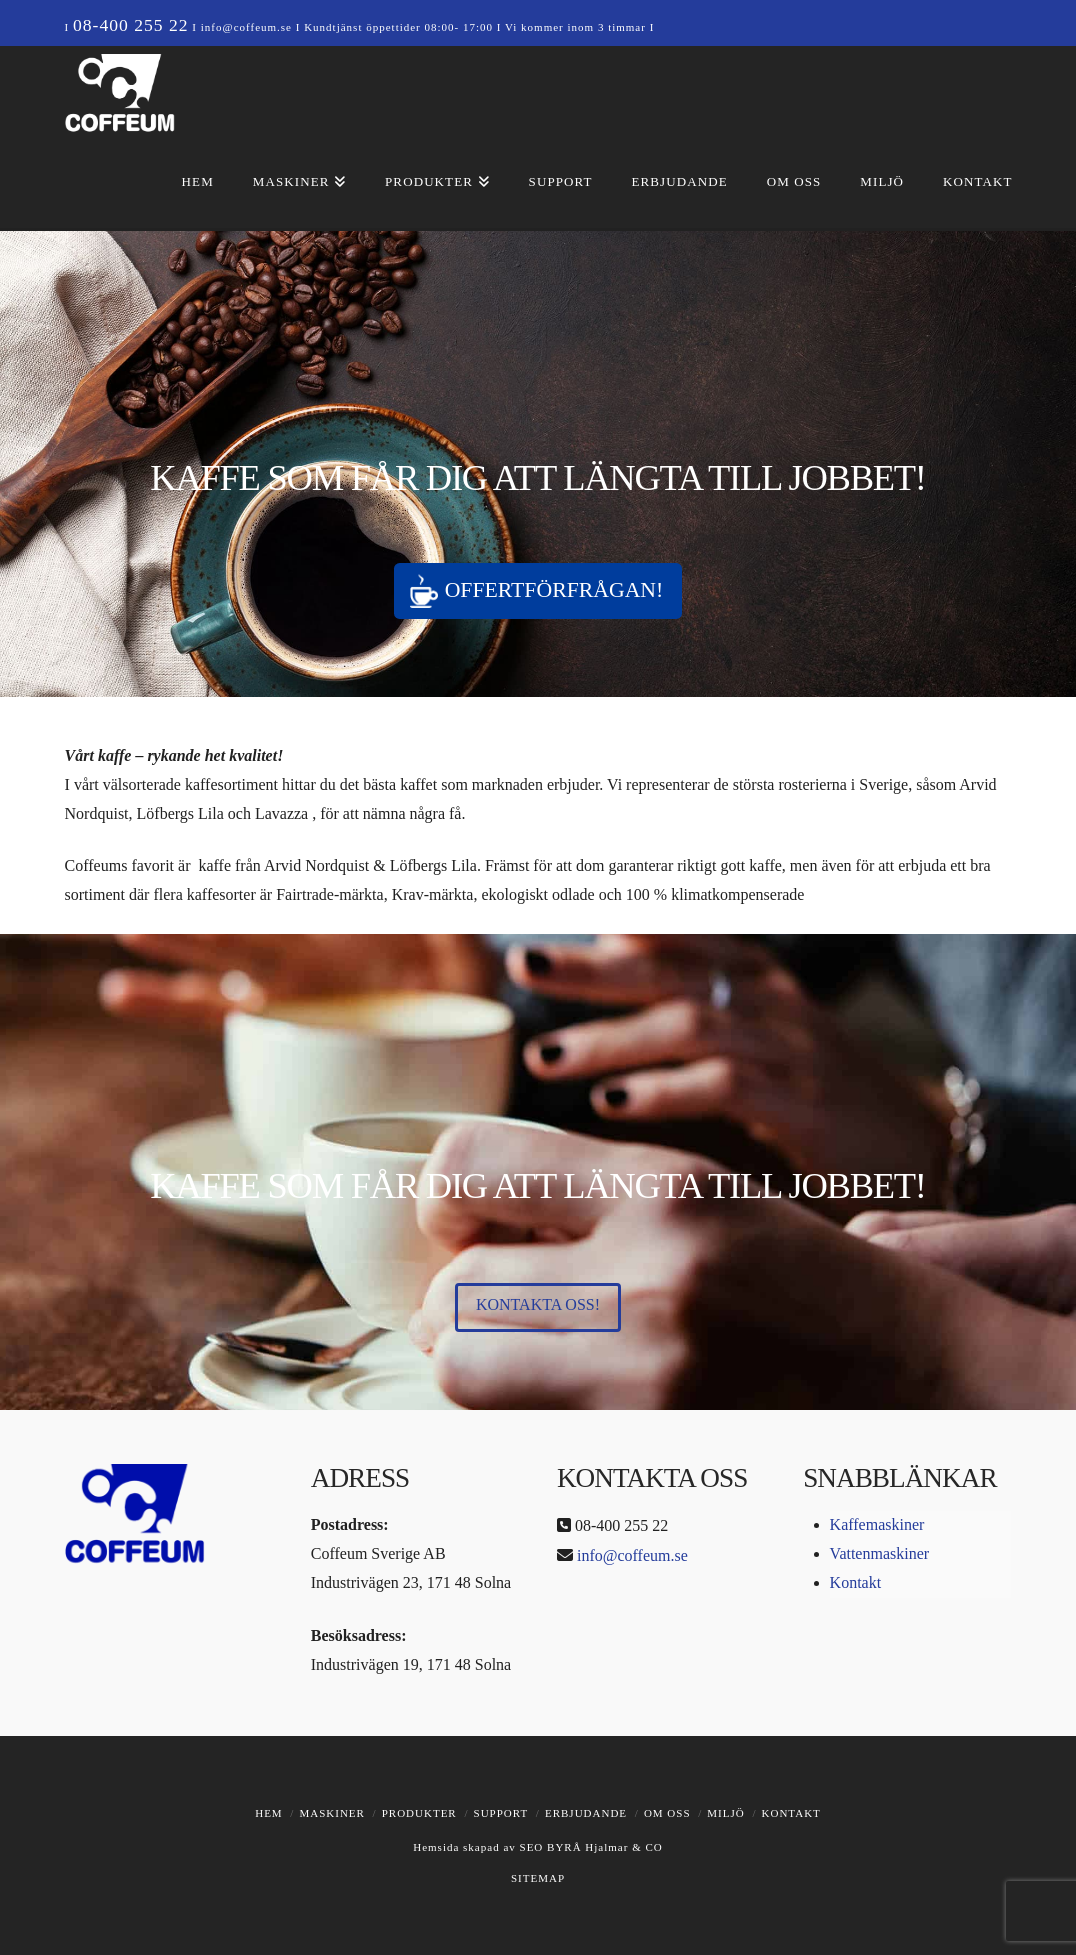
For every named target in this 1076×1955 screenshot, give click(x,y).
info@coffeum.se (246, 27)
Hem (268, 1813)
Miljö (725, 1813)
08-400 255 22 (131, 25)
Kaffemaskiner (877, 1524)
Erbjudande (586, 1813)
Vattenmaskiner (880, 1553)
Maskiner (331, 1813)
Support (501, 1813)
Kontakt (856, 1582)
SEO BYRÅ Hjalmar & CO (589, 1847)
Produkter (419, 1813)
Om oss (667, 1813)
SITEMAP (538, 1878)
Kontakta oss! (538, 1304)
